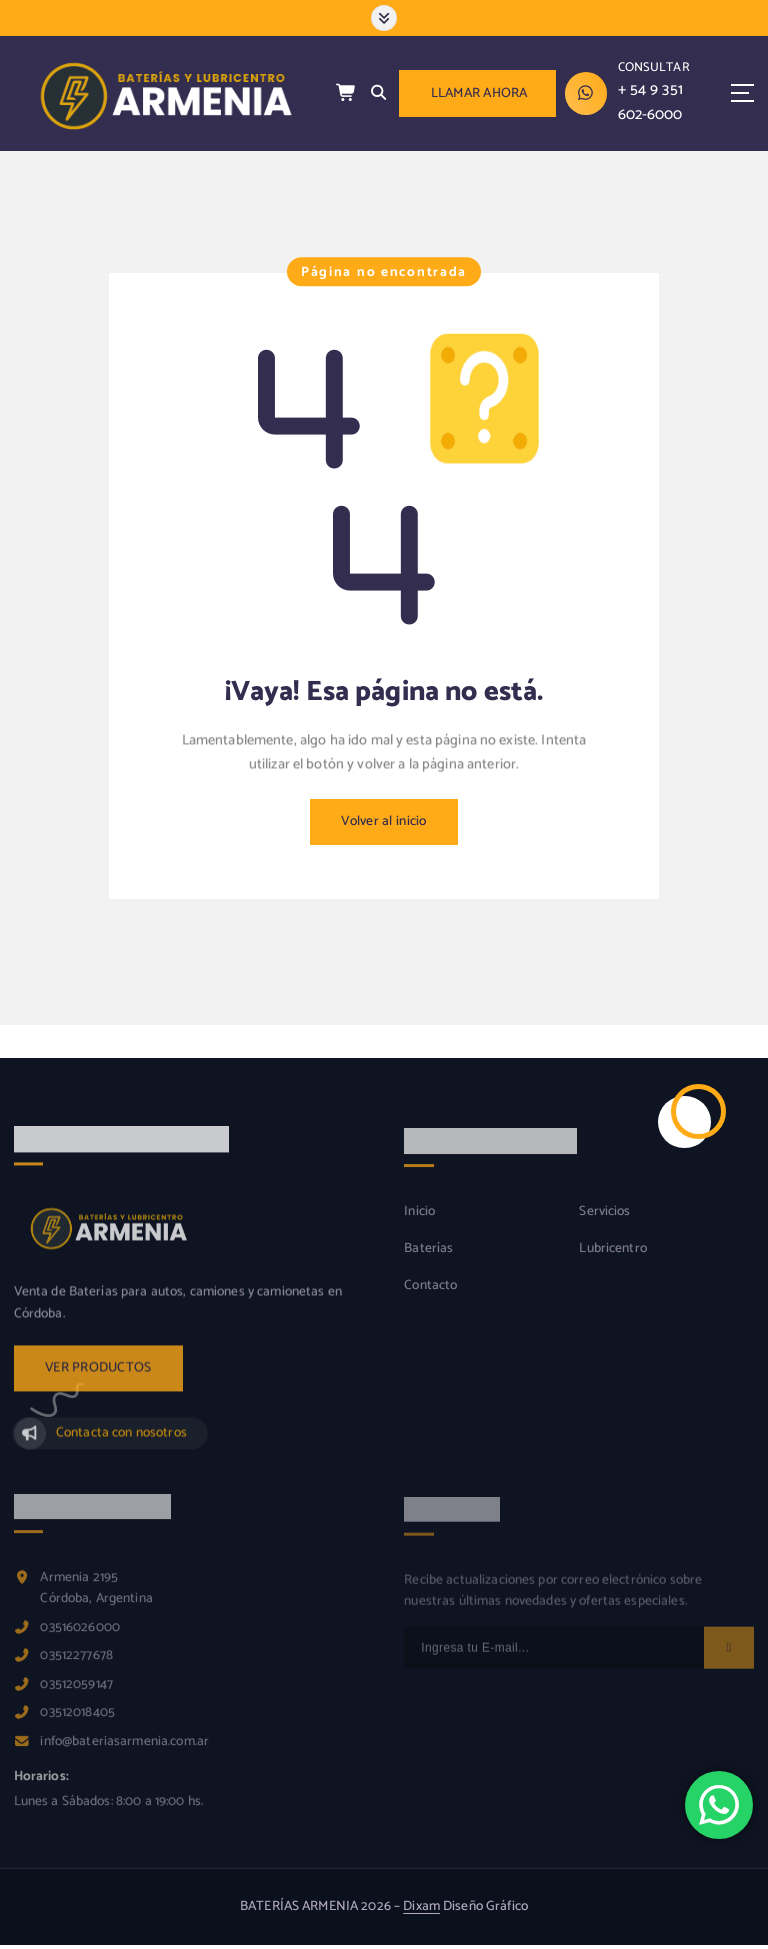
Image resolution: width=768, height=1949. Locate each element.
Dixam (421, 1906)
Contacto (430, 1298)
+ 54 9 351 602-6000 (650, 102)
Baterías (428, 1261)
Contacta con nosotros (121, 1445)
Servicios (604, 1224)
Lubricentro (613, 1261)
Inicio (419, 1224)
